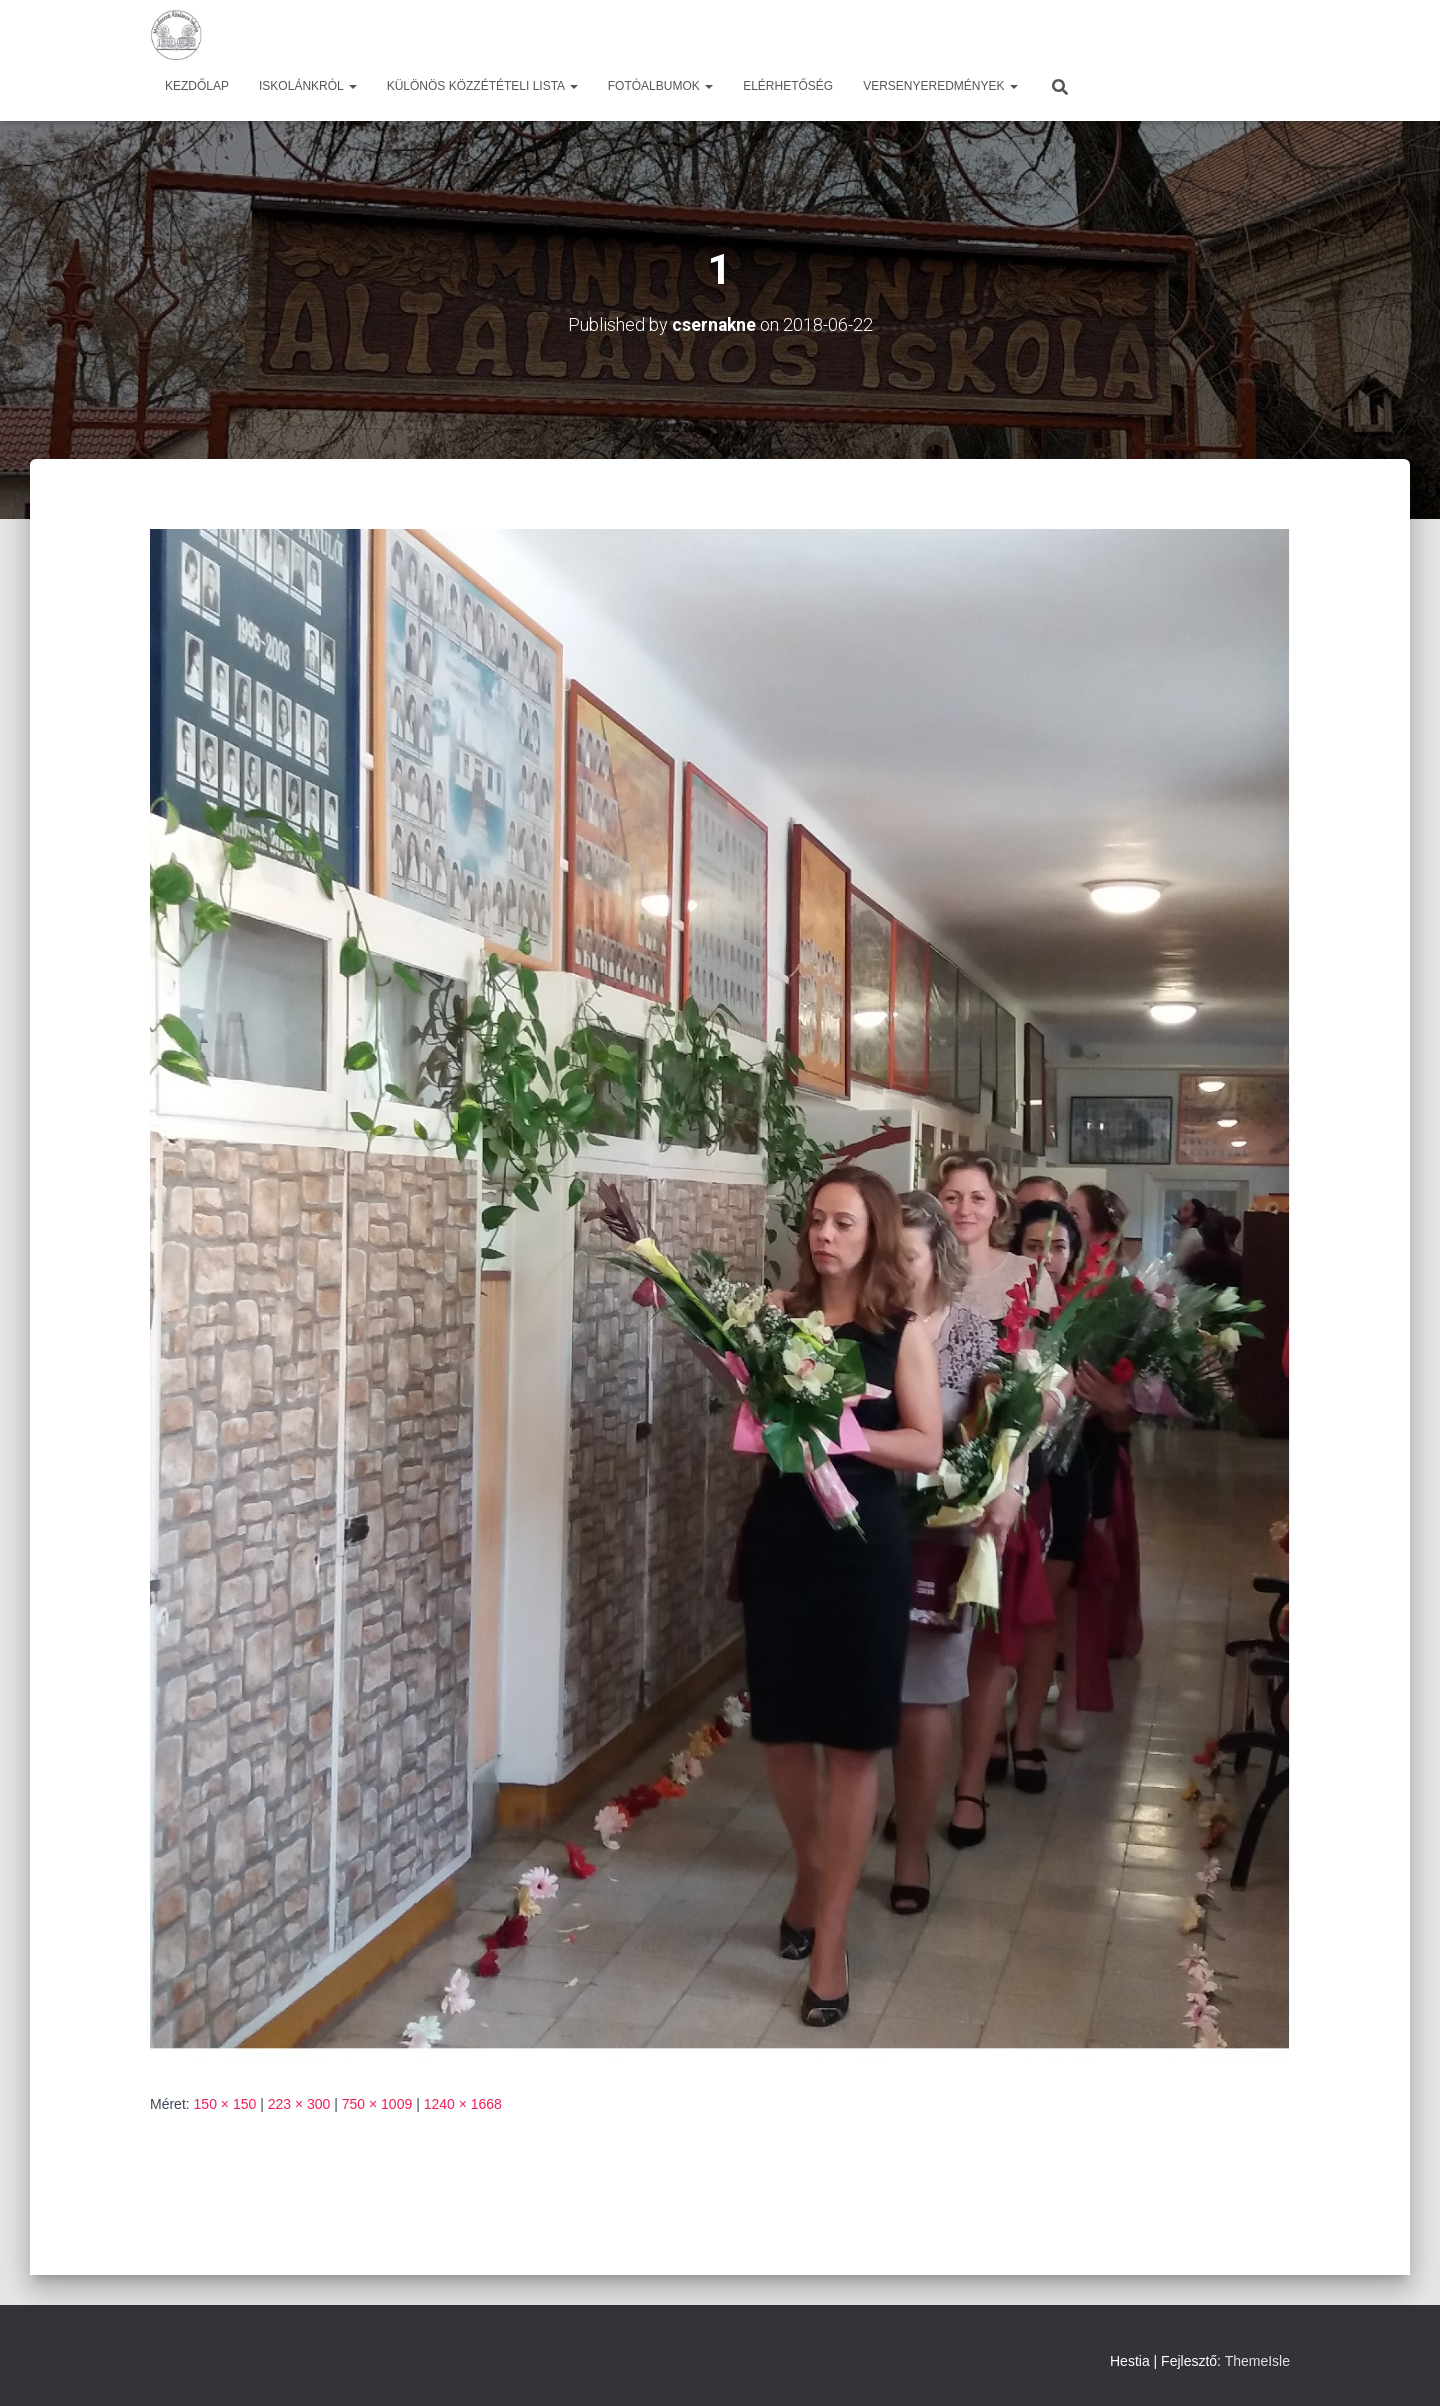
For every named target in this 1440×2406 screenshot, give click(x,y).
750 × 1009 (377, 2103)
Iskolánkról (308, 86)
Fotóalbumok (660, 86)
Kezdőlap (197, 86)
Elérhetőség (788, 86)
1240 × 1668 (463, 2103)
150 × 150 (225, 2103)
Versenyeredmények (940, 86)
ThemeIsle (1257, 2361)
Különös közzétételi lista (482, 86)
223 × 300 (299, 2103)
